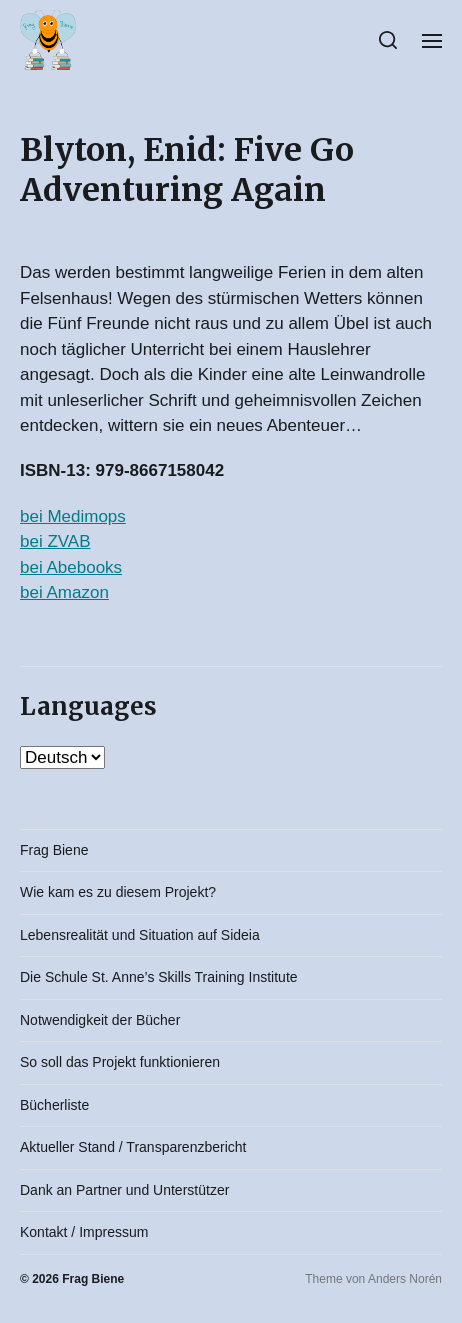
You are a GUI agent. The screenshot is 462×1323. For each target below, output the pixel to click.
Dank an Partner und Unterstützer (124, 1190)
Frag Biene (54, 850)
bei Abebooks (71, 567)
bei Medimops (73, 516)
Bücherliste (54, 1105)
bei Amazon (64, 592)
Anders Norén (405, 1279)
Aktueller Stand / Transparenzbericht (133, 1147)
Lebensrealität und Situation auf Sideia (140, 935)
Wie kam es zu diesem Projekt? (118, 892)
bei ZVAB (55, 541)
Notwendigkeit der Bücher (100, 1020)
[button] (388, 40)
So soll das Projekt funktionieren (120, 1062)
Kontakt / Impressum (84, 1232)
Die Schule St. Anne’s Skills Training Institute (159, 977)
